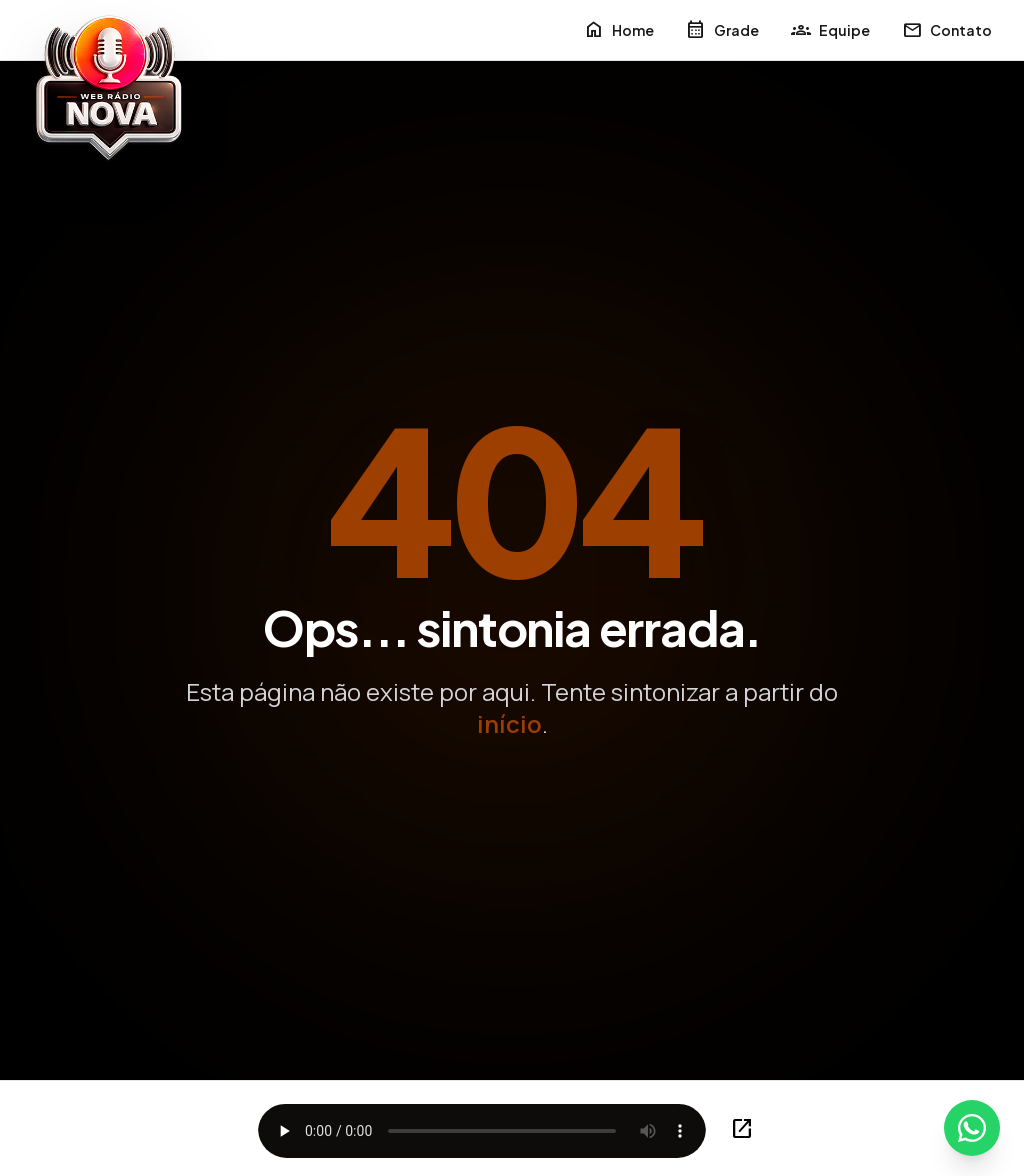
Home (619, 30)
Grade (722, 30)
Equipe (830, 30)
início (509, 723)
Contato (947, 30)
